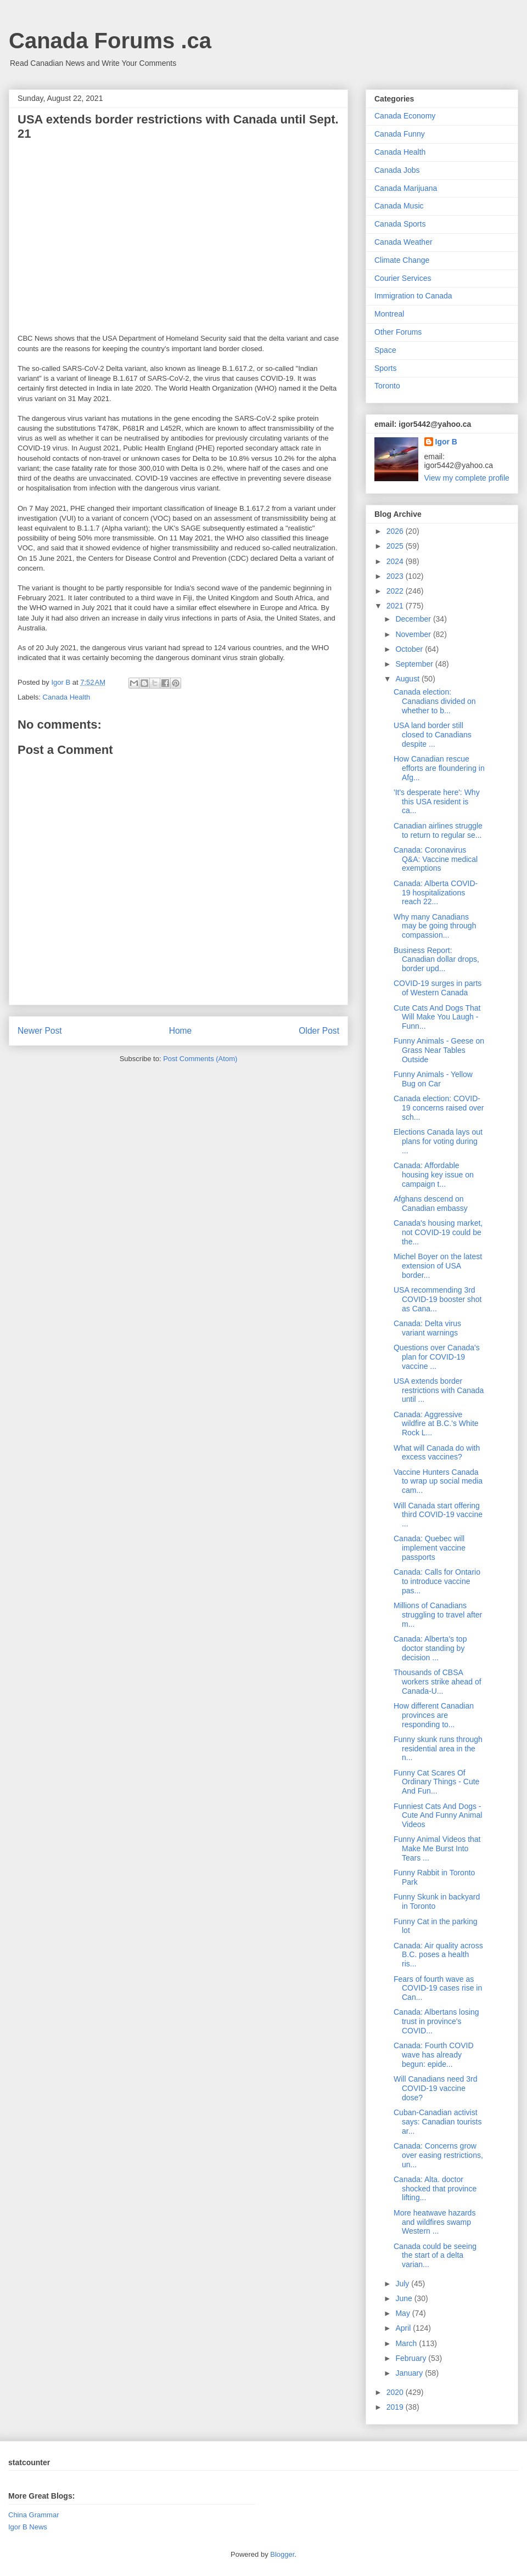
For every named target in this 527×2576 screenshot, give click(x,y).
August (408, 678)
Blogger (282, 2554)
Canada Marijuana (405, 188)
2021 (396, 605)
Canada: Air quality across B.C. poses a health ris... (438, 1955)
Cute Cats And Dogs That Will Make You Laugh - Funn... (437, 1017)
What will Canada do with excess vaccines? (437, 1453)
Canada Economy (404, 115)
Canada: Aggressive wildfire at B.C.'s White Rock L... (436, 1424)
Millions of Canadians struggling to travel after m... (438, 1614)
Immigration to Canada (413, 295)
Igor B (446, 441)
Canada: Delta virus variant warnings (427, 1328)
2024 (396, 561)
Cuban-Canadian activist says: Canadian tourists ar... (438, 2121)
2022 (396, 591)
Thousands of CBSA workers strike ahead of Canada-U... (437, 1681)
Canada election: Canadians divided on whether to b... (435, 701)
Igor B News (27, 2527)
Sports (385, 368)
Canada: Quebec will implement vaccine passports (430, 1548)
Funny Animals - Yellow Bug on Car (433, 1079)
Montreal (389, 313)
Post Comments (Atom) (200, 1059)
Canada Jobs (397, 170)
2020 (396, 2392)
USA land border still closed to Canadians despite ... (433, 734)
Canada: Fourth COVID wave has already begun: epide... (434, 2054)
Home (180, 1030)
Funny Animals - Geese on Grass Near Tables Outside (439, 1050)
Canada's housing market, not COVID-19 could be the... (438, 1232)
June (404, 2298)
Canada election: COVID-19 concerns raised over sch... (439, 1107)
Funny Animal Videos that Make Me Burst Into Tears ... (437, 1848)
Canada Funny (399, 133)
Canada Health (67, 697)
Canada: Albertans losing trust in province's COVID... (436, 2021)
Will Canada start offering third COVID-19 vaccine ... (438, 1515)
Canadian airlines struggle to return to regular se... (438, 830)
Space (385, 350)
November (414, 634)
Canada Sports (399, 223)
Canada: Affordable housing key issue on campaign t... (434, 1174)
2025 (396, 546)
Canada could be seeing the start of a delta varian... (435, 2255)
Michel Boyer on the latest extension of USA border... (438, 1265)
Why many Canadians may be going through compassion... (435, 926)
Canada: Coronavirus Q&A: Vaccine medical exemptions (436, 859)
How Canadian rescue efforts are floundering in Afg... (439, 768)
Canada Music (399, 205)
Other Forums (398, 332)
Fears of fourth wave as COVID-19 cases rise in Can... (438, 1988)
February (411, 2358)
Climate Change (401, 260)
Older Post (319, 1030)
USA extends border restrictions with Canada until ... (439, 1390)
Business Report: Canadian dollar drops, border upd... (436, 959)
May (403, 2313)
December (414, 619)
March (407, 2343)
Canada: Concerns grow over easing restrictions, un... (438, 2155)
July (403, 2283)
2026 (396, 531)
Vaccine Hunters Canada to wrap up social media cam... (438, 1481)
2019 (396, 2407)
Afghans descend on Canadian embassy (431, 1203)
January (410, 2373)
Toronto (387, 385)
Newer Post (40, 1030)
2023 (396, 576)
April (404, 2328)
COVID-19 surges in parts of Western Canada (437, 988)
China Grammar (33, 2515)
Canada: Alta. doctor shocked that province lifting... (435, 2188)
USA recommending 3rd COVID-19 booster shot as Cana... (438, 1299)
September (415, 663)
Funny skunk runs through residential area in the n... (438, 1748)
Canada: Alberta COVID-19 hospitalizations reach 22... (436, 892)
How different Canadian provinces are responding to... (434, 1715)
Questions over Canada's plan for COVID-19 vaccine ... (437, 1357)
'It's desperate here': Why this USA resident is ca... (437, 801)
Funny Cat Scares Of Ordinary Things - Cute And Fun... (436, 1782)
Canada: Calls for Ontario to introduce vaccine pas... (437, 1581)
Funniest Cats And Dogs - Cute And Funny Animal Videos (438, 1815)
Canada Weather (403, 242)
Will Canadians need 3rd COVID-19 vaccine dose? (436, 2088)
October (410, 649)
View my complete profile (466, 478)
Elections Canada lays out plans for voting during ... (438, 1141)
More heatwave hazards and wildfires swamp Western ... (434, 2222)
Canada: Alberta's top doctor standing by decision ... (430, 1648)
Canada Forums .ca (110, 41)
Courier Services (402, 278)
